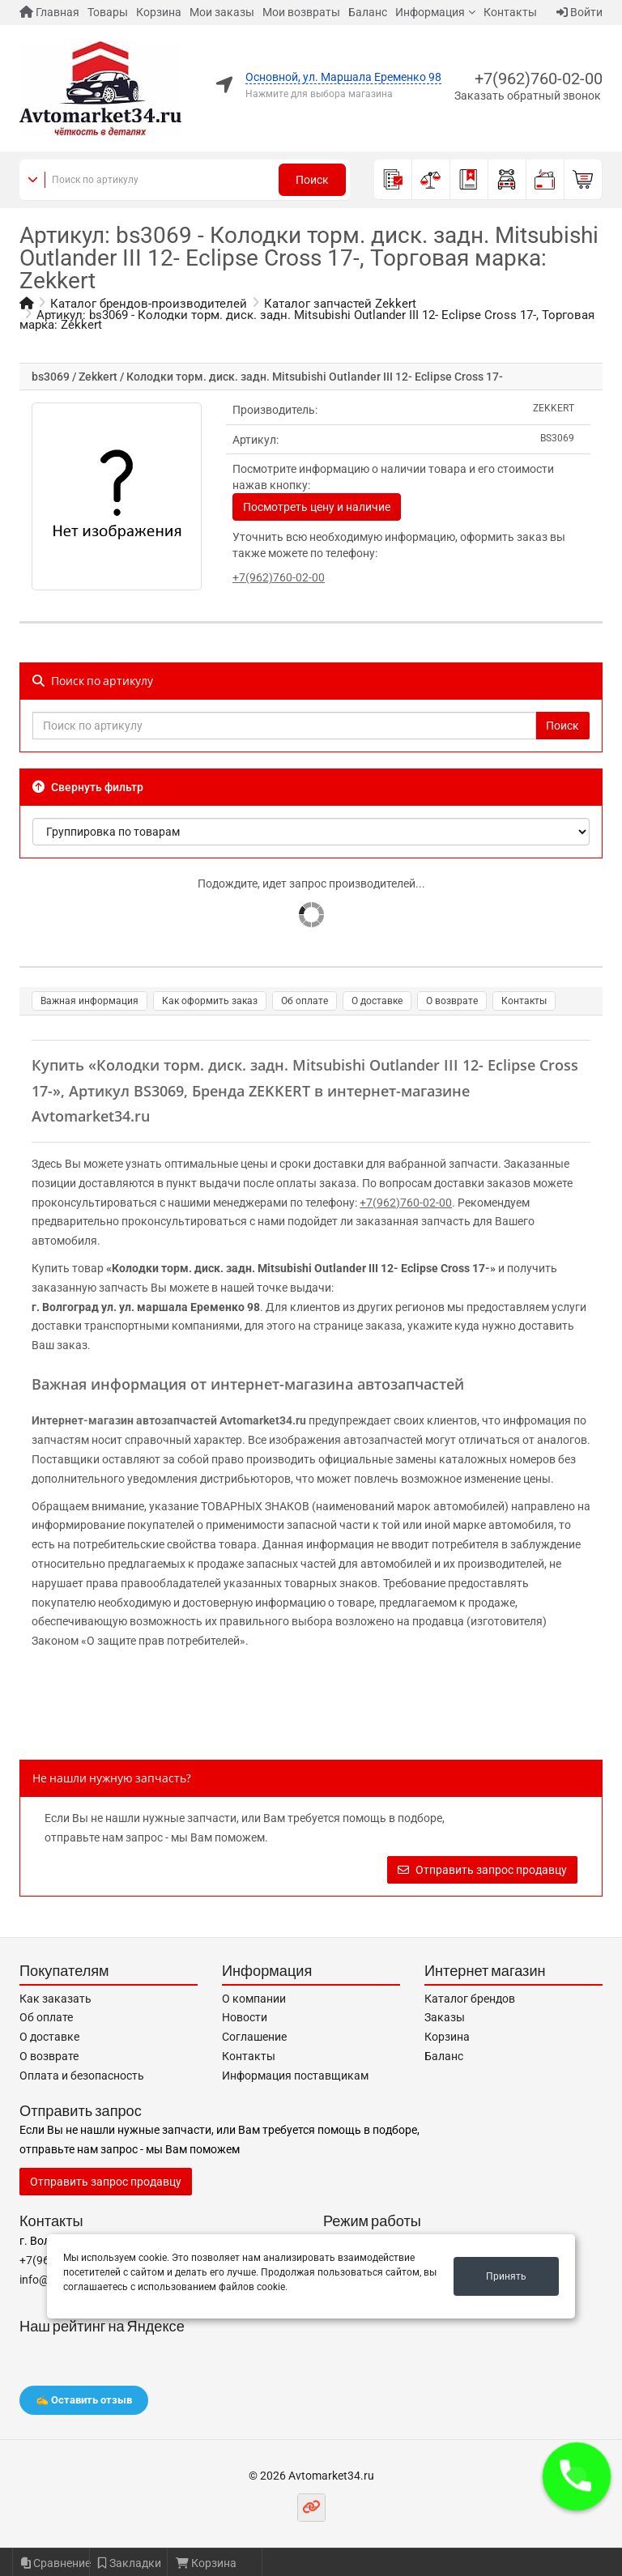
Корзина (158, 12)
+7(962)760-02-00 (539, 78)
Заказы (444, 2017)
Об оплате (304, 1001)
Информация (430, 12)
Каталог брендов (469, 1998)
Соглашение (254, 2036)
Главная (49, 12)
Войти (579, 12)
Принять (506, 2276)
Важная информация (89, 1001)
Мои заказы (222, 12)
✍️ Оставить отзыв (84, 2400)
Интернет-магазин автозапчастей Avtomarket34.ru (169, 1420)
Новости (244, 2017)
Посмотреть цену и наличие (316, 506)
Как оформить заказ (210, 1001)
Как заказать (55, 1998)
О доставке (377, 1001)
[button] (576, 2476)
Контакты (510, 12)
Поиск (312, 179)
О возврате (452, 1001)
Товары (107, 12)
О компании (254, 1998)
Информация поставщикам (295, 2075)
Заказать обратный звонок (527, 95)
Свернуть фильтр (87, 787)
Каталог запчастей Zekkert (340, 303)
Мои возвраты (301, 12)
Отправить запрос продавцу (482, 1869)
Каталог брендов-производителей (148, 303)
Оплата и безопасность (81, 2075)
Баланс (367, 12)
